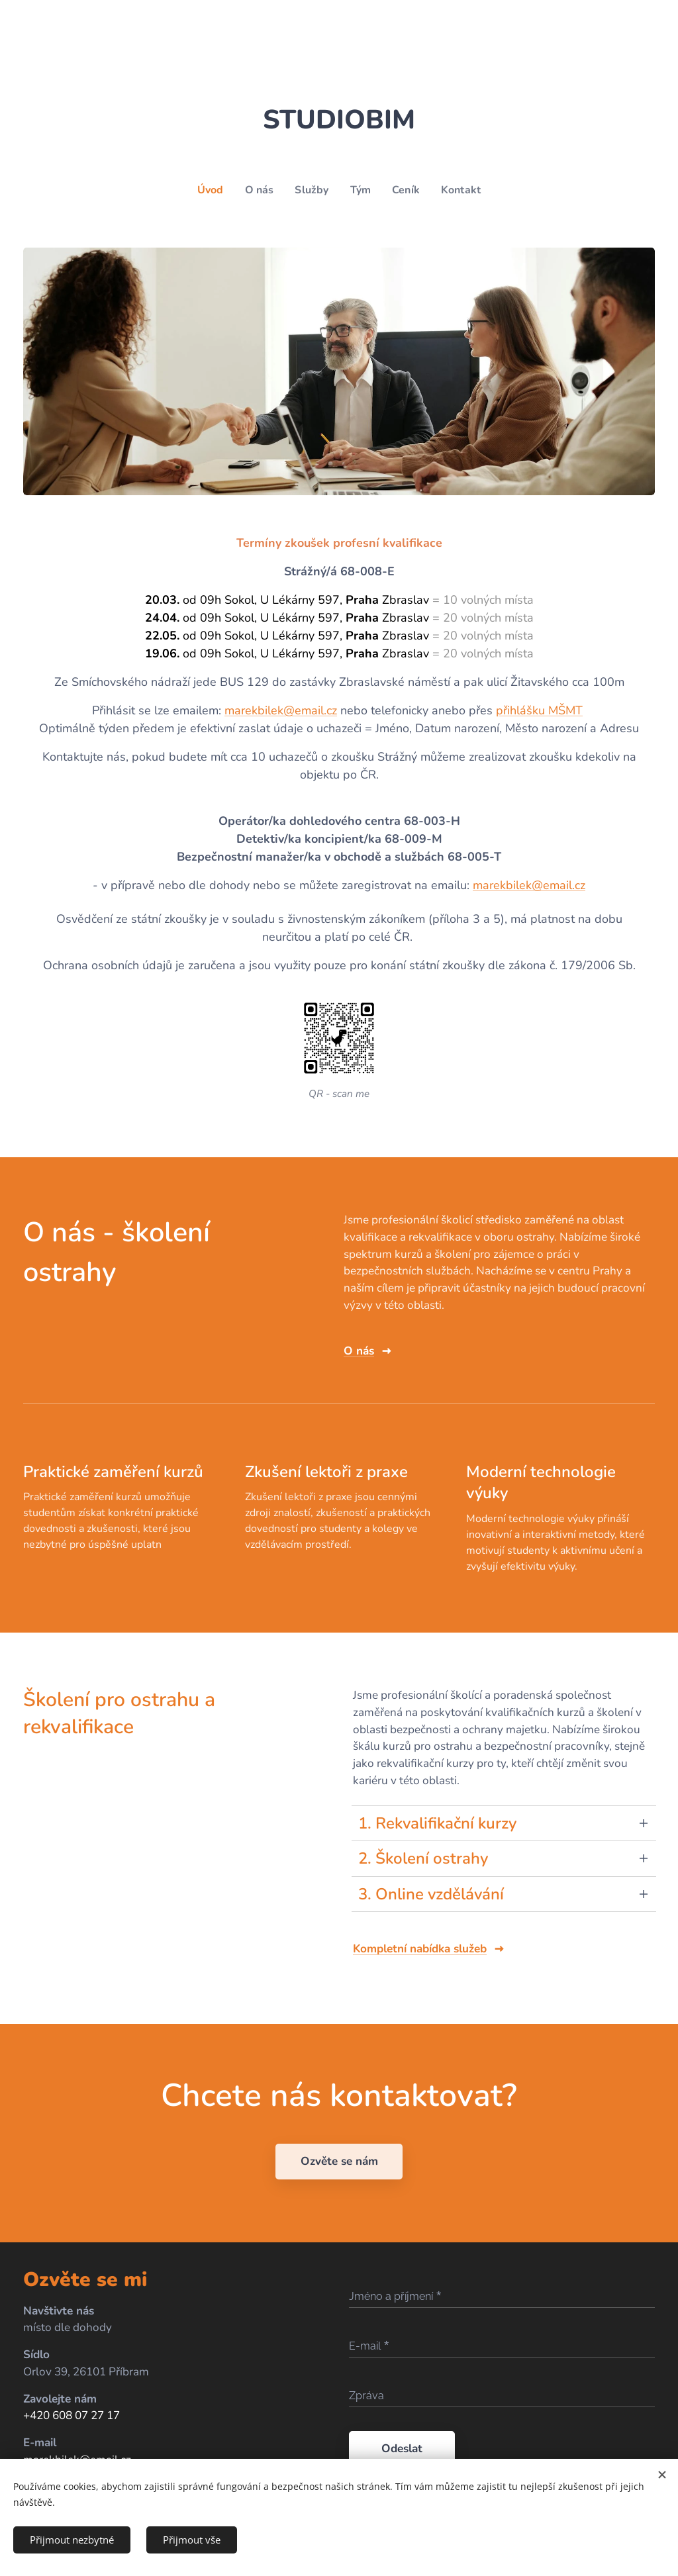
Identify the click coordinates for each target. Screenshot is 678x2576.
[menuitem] (210, 190)
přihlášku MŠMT (539, 710)
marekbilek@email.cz (280, 710)
